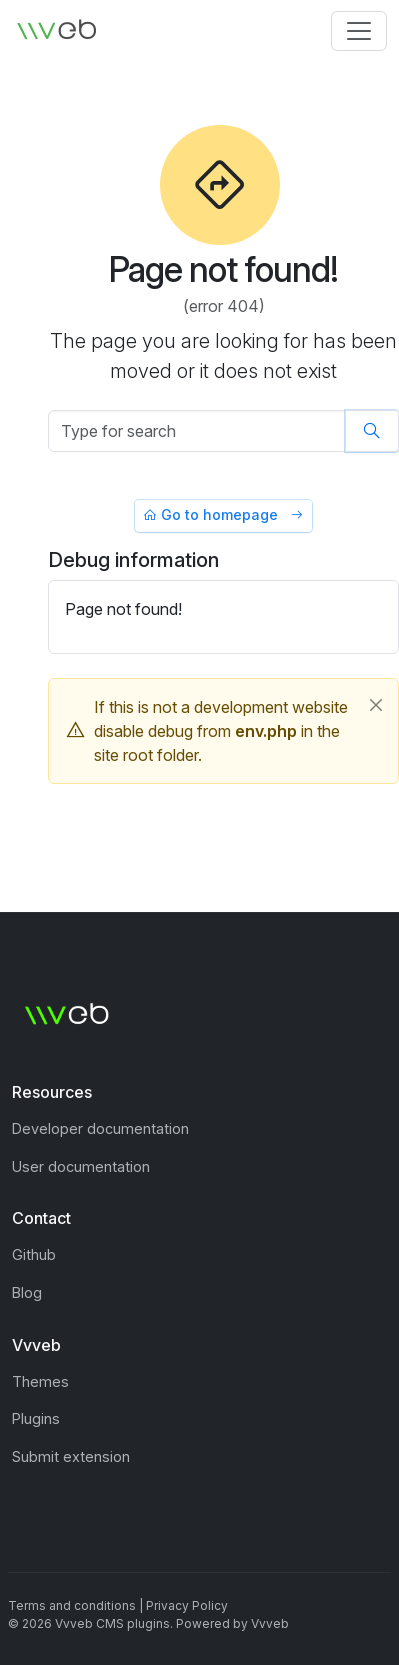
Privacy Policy (187, 1605)
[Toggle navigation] (359, 31)
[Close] (376, 705)
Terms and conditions (72, 1605)
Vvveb (270, 1623)
